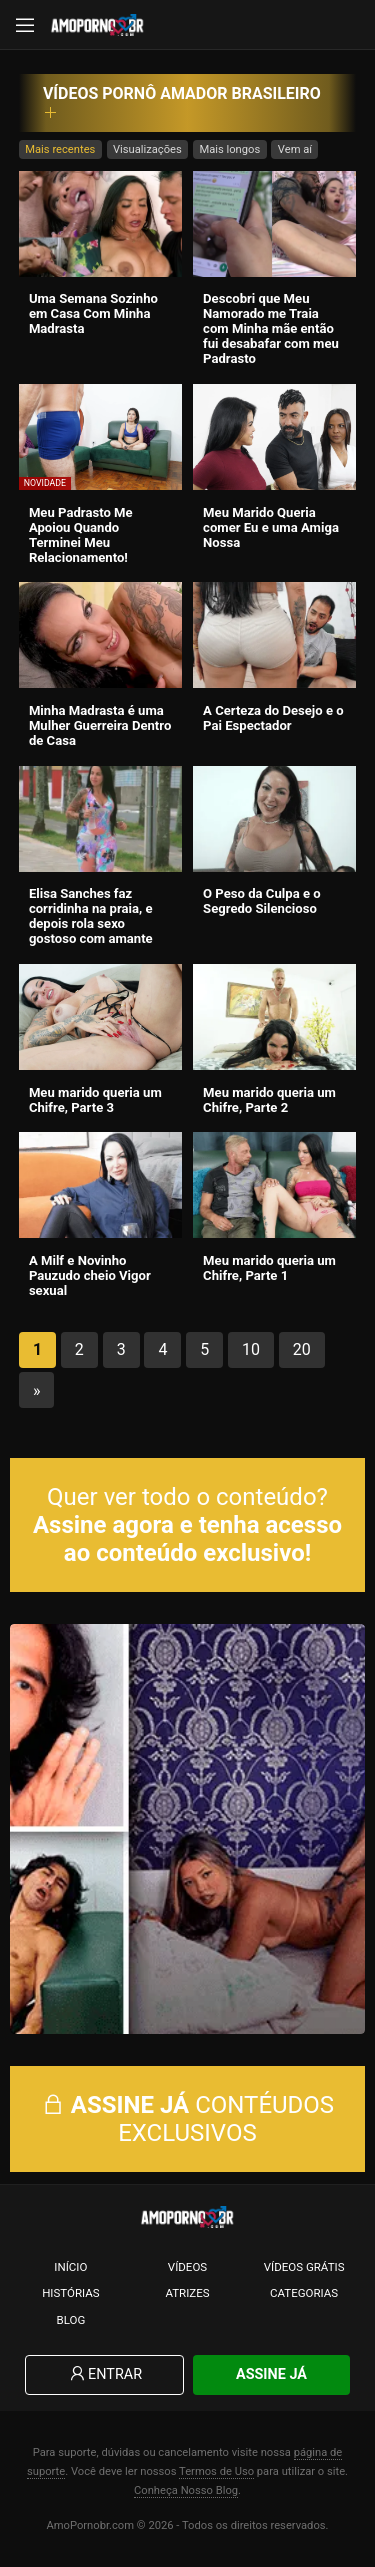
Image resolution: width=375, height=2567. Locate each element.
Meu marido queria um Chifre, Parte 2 (269, 1100)
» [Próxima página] (37, 1390)
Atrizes (187, 2293)
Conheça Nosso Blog (186, 2490)
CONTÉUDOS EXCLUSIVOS (187, 2119)
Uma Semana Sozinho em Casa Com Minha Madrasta (93, 313)
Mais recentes (60, 149)
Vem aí (295, 149)
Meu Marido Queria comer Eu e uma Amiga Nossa (271, 527)
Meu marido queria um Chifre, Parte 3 (95, 1100)
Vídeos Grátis (304, 2267)
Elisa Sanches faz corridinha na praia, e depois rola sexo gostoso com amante (91, 916)
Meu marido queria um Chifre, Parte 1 (269, 1268)
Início (70, 2267)
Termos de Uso (216, 2471)
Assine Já (271, 2374)
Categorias (304, 2293)
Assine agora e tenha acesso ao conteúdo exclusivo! (187, 1539)
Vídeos (187, 2267)
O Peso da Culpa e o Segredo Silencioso (262, 901)
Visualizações (147, 149)
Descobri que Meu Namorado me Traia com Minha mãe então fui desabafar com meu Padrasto (271, 328)
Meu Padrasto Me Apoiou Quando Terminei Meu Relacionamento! (81, 535)
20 (302, 1349)
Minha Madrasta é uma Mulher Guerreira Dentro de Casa (100, 725)
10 (251, 1349)
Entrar (104, 2374)
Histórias (71, 2293)
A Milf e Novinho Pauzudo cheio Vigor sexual (90, 1275)
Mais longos (229, 149)
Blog (70, 2320)
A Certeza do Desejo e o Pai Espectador (273, 718)
